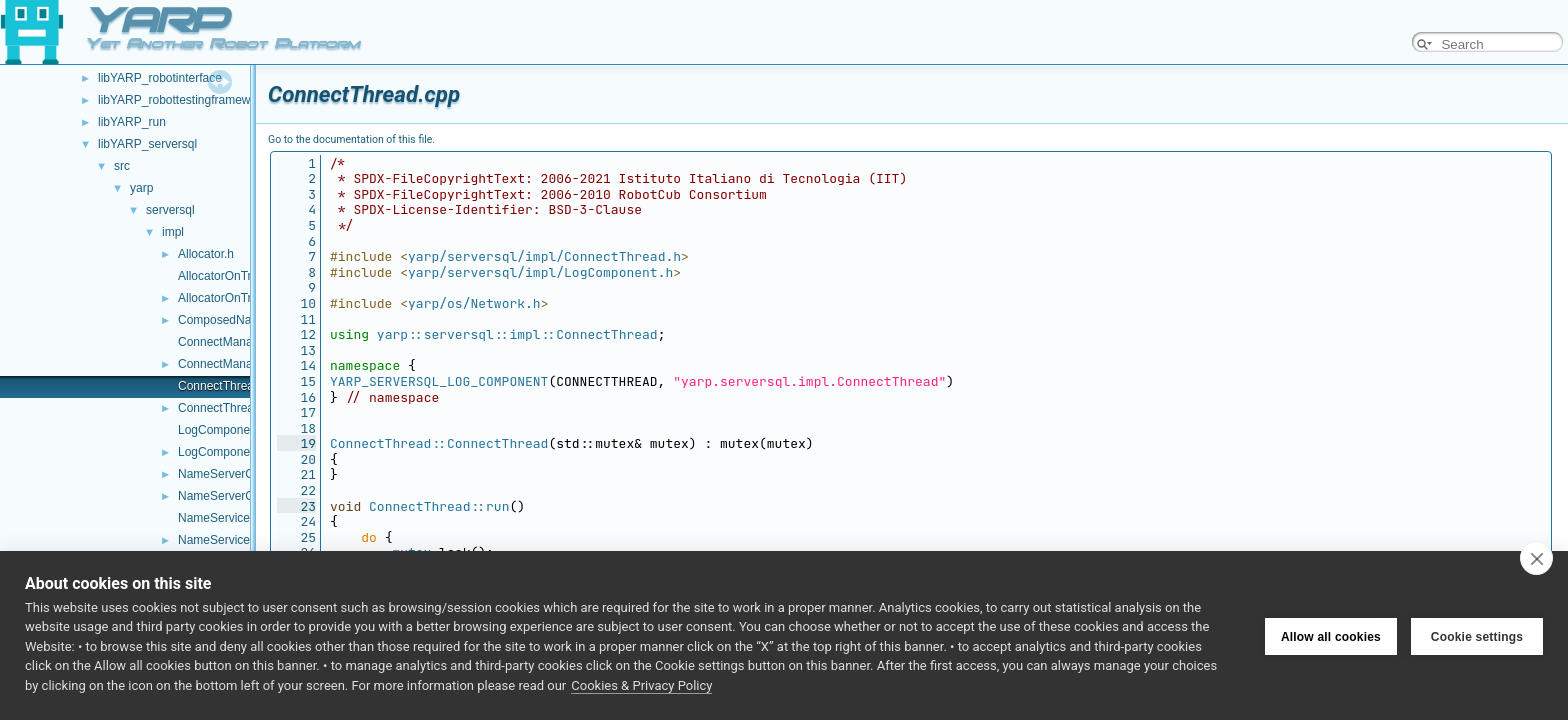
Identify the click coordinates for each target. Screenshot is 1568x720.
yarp (141, 188)
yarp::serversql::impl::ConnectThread (517, 334)
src (122, 166)
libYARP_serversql (147, 144)
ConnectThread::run (439, 506)
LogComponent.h (224, 452)
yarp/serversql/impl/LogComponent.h (540, 272)
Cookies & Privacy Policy (641, 685)
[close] (1536, 558)
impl (173, 232)
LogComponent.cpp (230, 430)
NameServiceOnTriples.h (245, 540)
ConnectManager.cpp (235, 342)
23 (296, 506)
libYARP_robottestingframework (182, 100)
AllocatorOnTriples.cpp (238, 276)
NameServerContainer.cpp (248, 474)
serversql (170, 210)
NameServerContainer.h (242, 496)
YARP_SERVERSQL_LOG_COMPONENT (439, 381)
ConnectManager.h (228, 364)
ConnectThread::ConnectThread (439, 443)
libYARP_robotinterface (160, 78)
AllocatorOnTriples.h (232, 298)
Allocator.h (206, 254)
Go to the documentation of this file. (351, 139)
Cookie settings (1477, 635)
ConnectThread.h (224, 408)
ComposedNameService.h (248, 320)
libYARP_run (132, 122)
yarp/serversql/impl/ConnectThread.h (544, 256)
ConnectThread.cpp (230, 386)
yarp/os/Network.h (474, 303)
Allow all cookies (1331, 635)
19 (296, 443)
